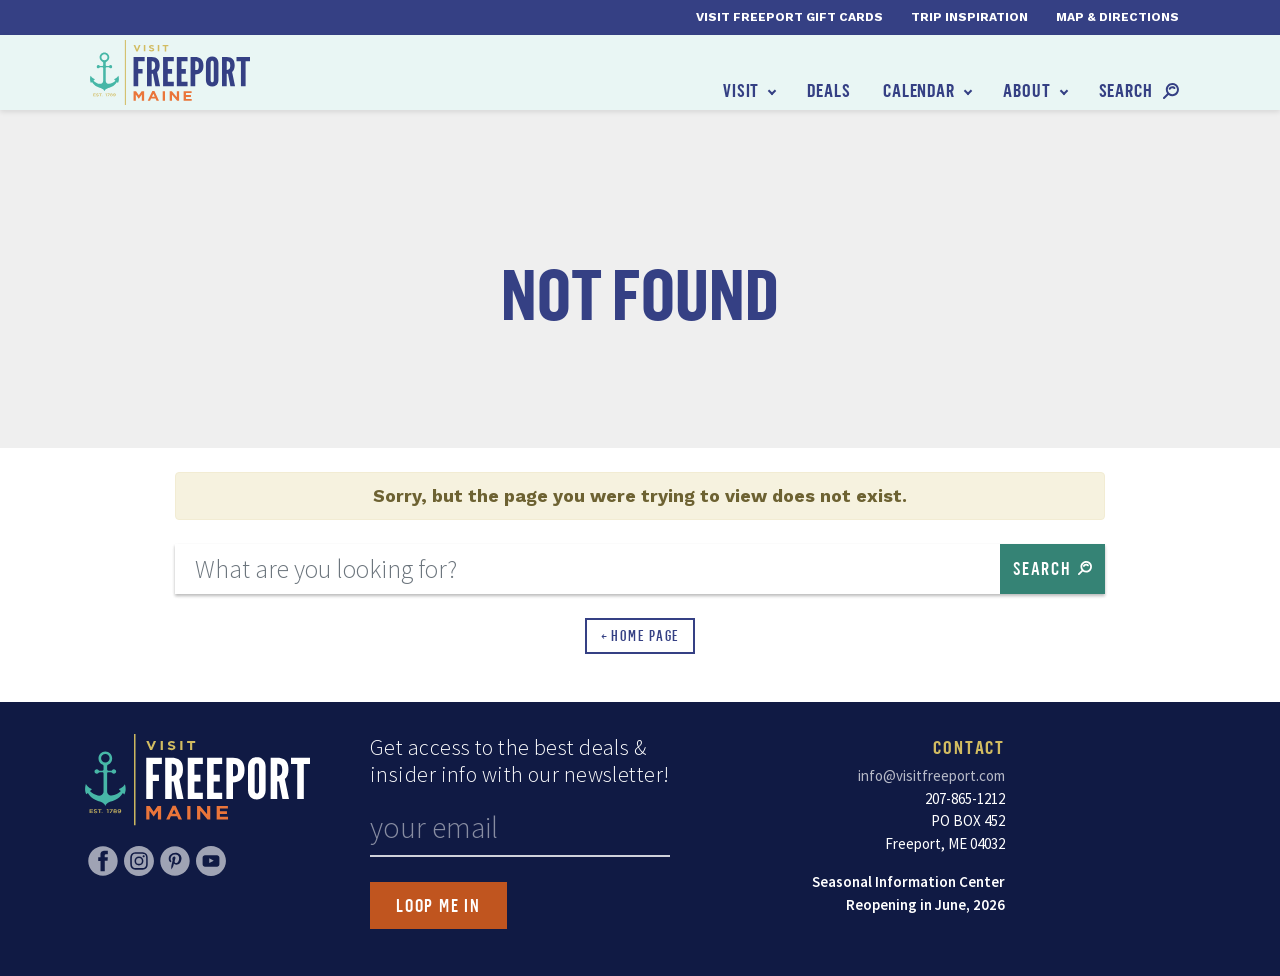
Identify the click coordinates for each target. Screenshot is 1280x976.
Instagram (139, 861)
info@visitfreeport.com (931, 775)
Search (1126, 90)
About (1027, 90)
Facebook (103, 861)
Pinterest (175, 861)
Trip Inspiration (969, 17)
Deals (829, 90)
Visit (741, 90)
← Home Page (640, 635)
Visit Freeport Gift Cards (789, 17)
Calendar (919, 90)
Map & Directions (1117, 17)
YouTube (211, 861)
